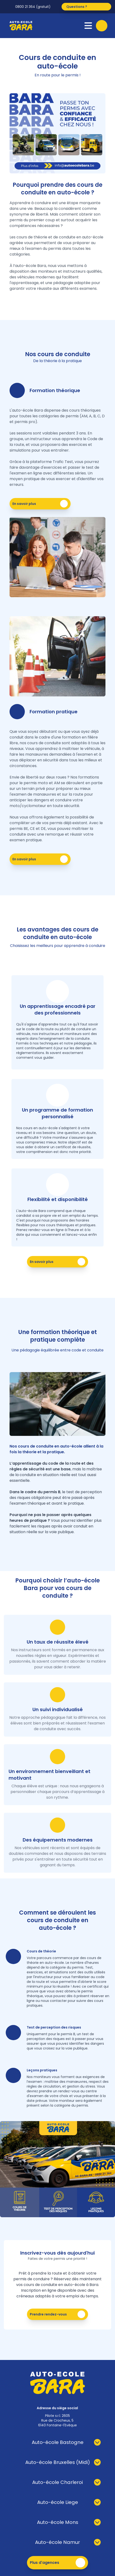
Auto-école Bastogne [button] (66, 2442)
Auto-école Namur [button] (68, 2542)
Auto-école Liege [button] (69, 2502)
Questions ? (87, 7)
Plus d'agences (57, 2562)
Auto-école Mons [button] (69, 2522)
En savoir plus (40, 503)
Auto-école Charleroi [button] (66, 2482)
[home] (57, 2382)
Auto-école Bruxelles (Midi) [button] (63, 2462)
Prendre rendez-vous (58, 2314)
